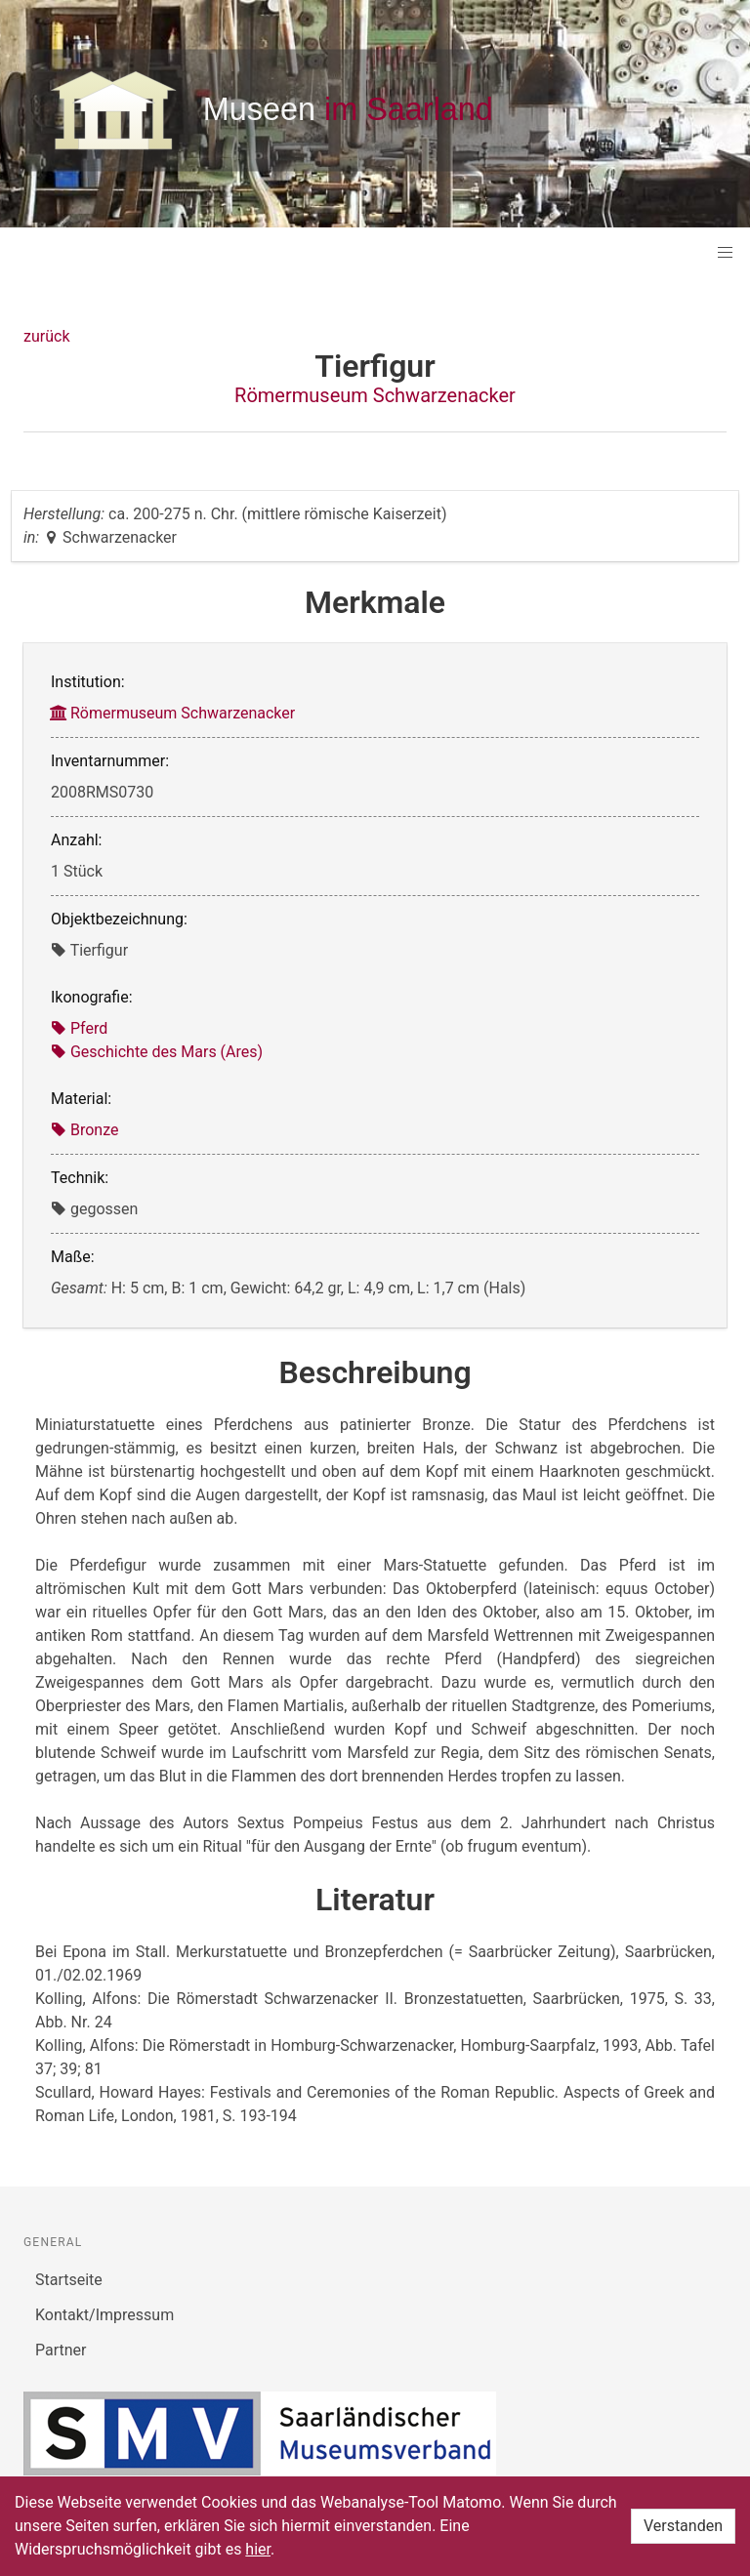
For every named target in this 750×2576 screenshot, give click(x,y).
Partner (61, 2350)
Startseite (69, 2279)
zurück (46, 336)
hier (258, 2549)
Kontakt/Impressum (104, 2315)
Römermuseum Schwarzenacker (375, 395)
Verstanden (683, 2525)
